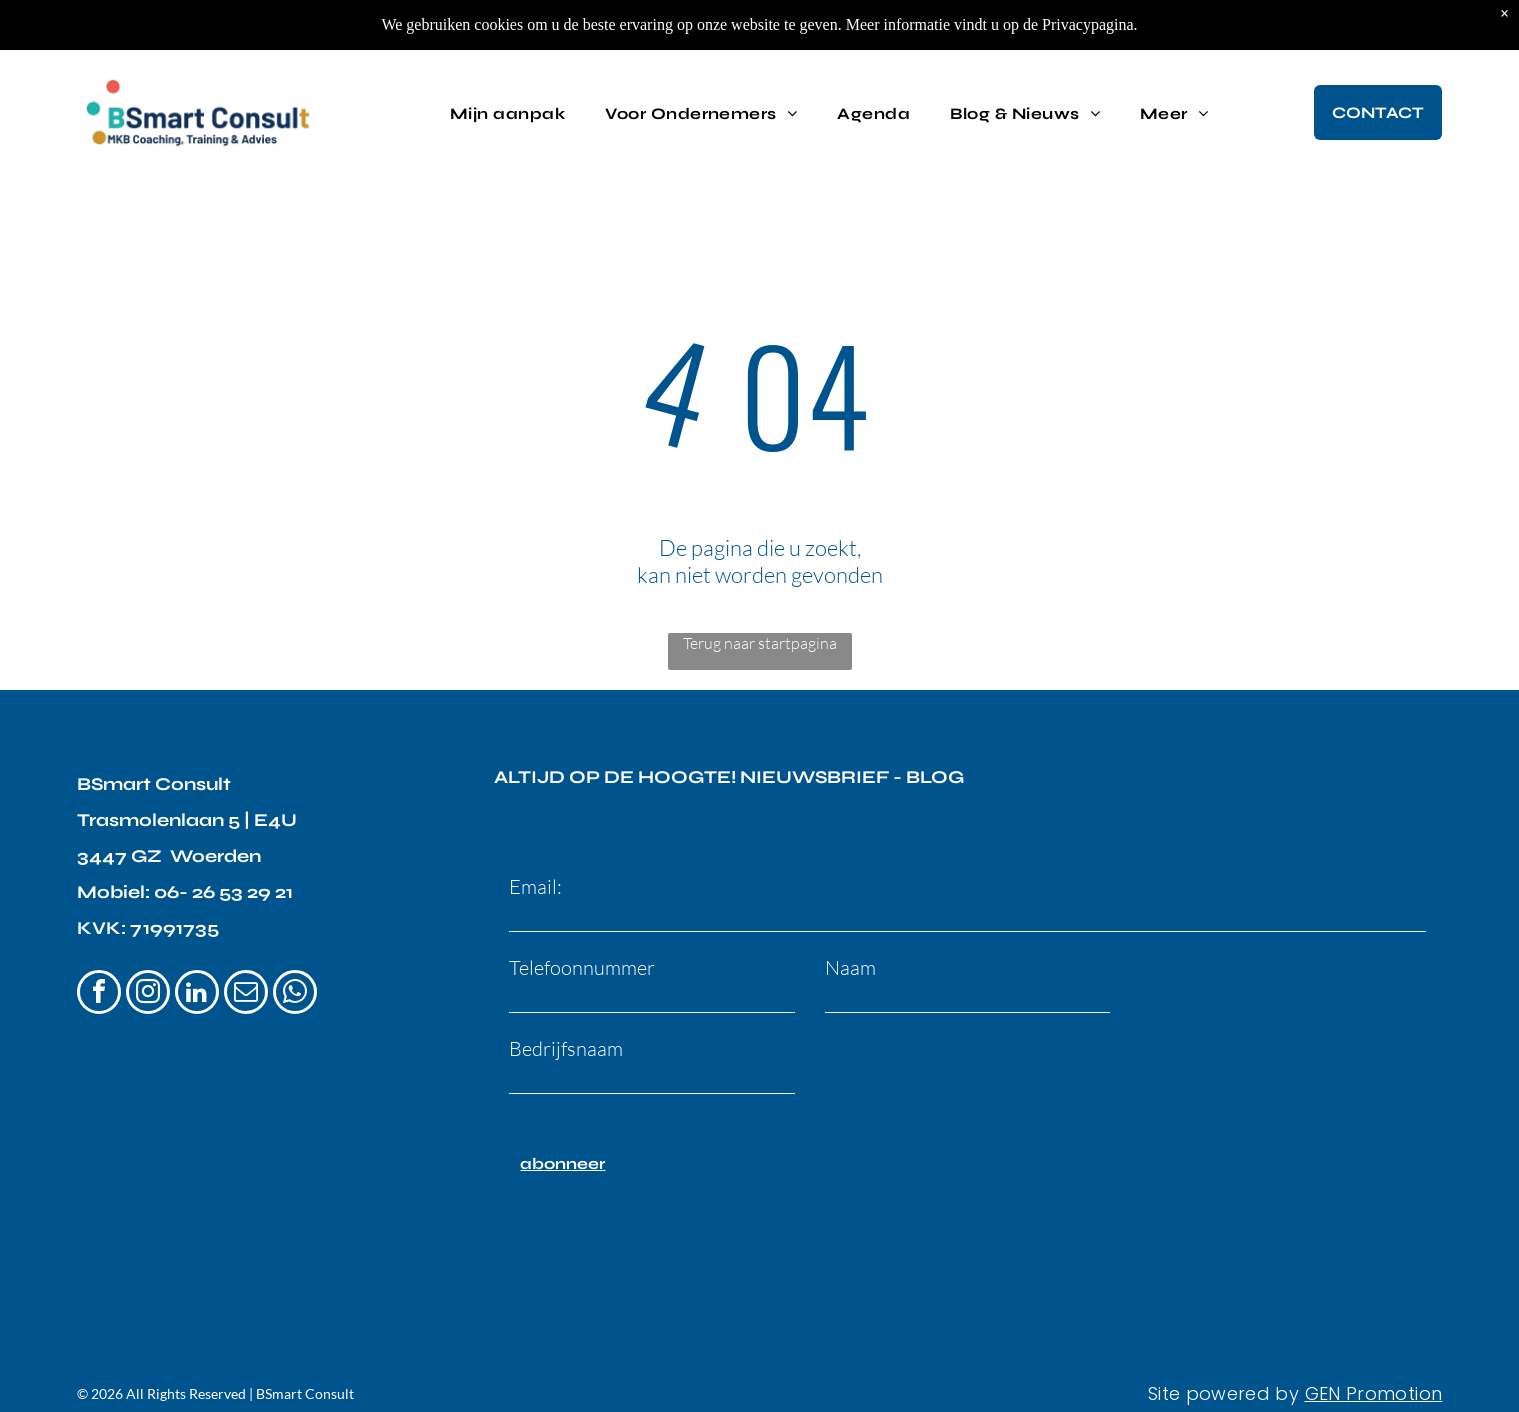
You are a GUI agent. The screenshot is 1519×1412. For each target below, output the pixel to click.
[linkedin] (197, 994)
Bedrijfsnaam (566, 1048)
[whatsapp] (295, 994)
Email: (535, 886)
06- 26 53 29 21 (223, 892)
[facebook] (99, 994)
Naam (850, 967)
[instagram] (148, 994)
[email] (246, 994)
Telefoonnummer (582, 967)
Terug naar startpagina (760, 643)
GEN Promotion (1374, 1373)
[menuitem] (507, 106)
